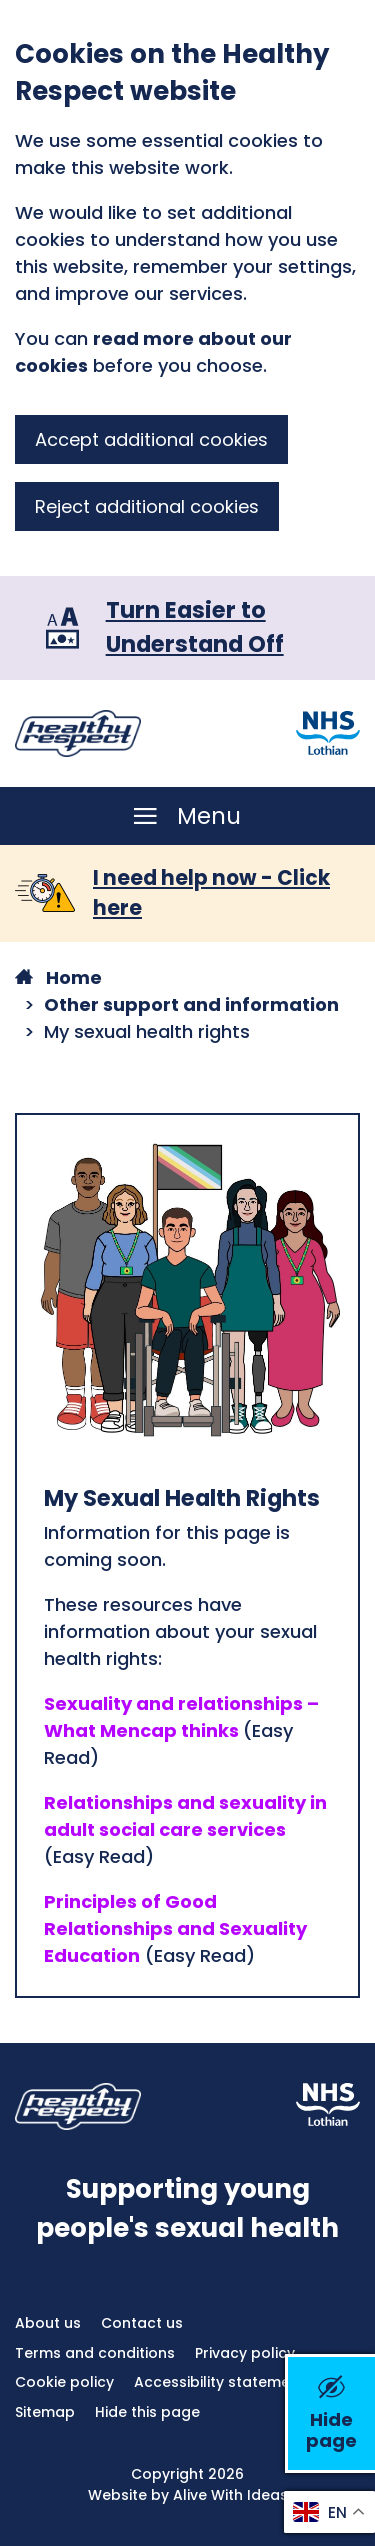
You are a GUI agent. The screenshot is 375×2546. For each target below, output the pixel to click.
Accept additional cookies (151, 439)
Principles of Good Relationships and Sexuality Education (175, 1928)
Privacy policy (245, 2353)
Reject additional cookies (147, 506)
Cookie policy (64, 2382)
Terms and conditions (95, 2353)
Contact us (142, 2323)
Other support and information (191, 1004)
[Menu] (188, 816)
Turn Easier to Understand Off (195, 627)
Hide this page (147, 2412)
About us (48, 2323)
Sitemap (45, 2412)
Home (58, 977)
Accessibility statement (219, 2382)
